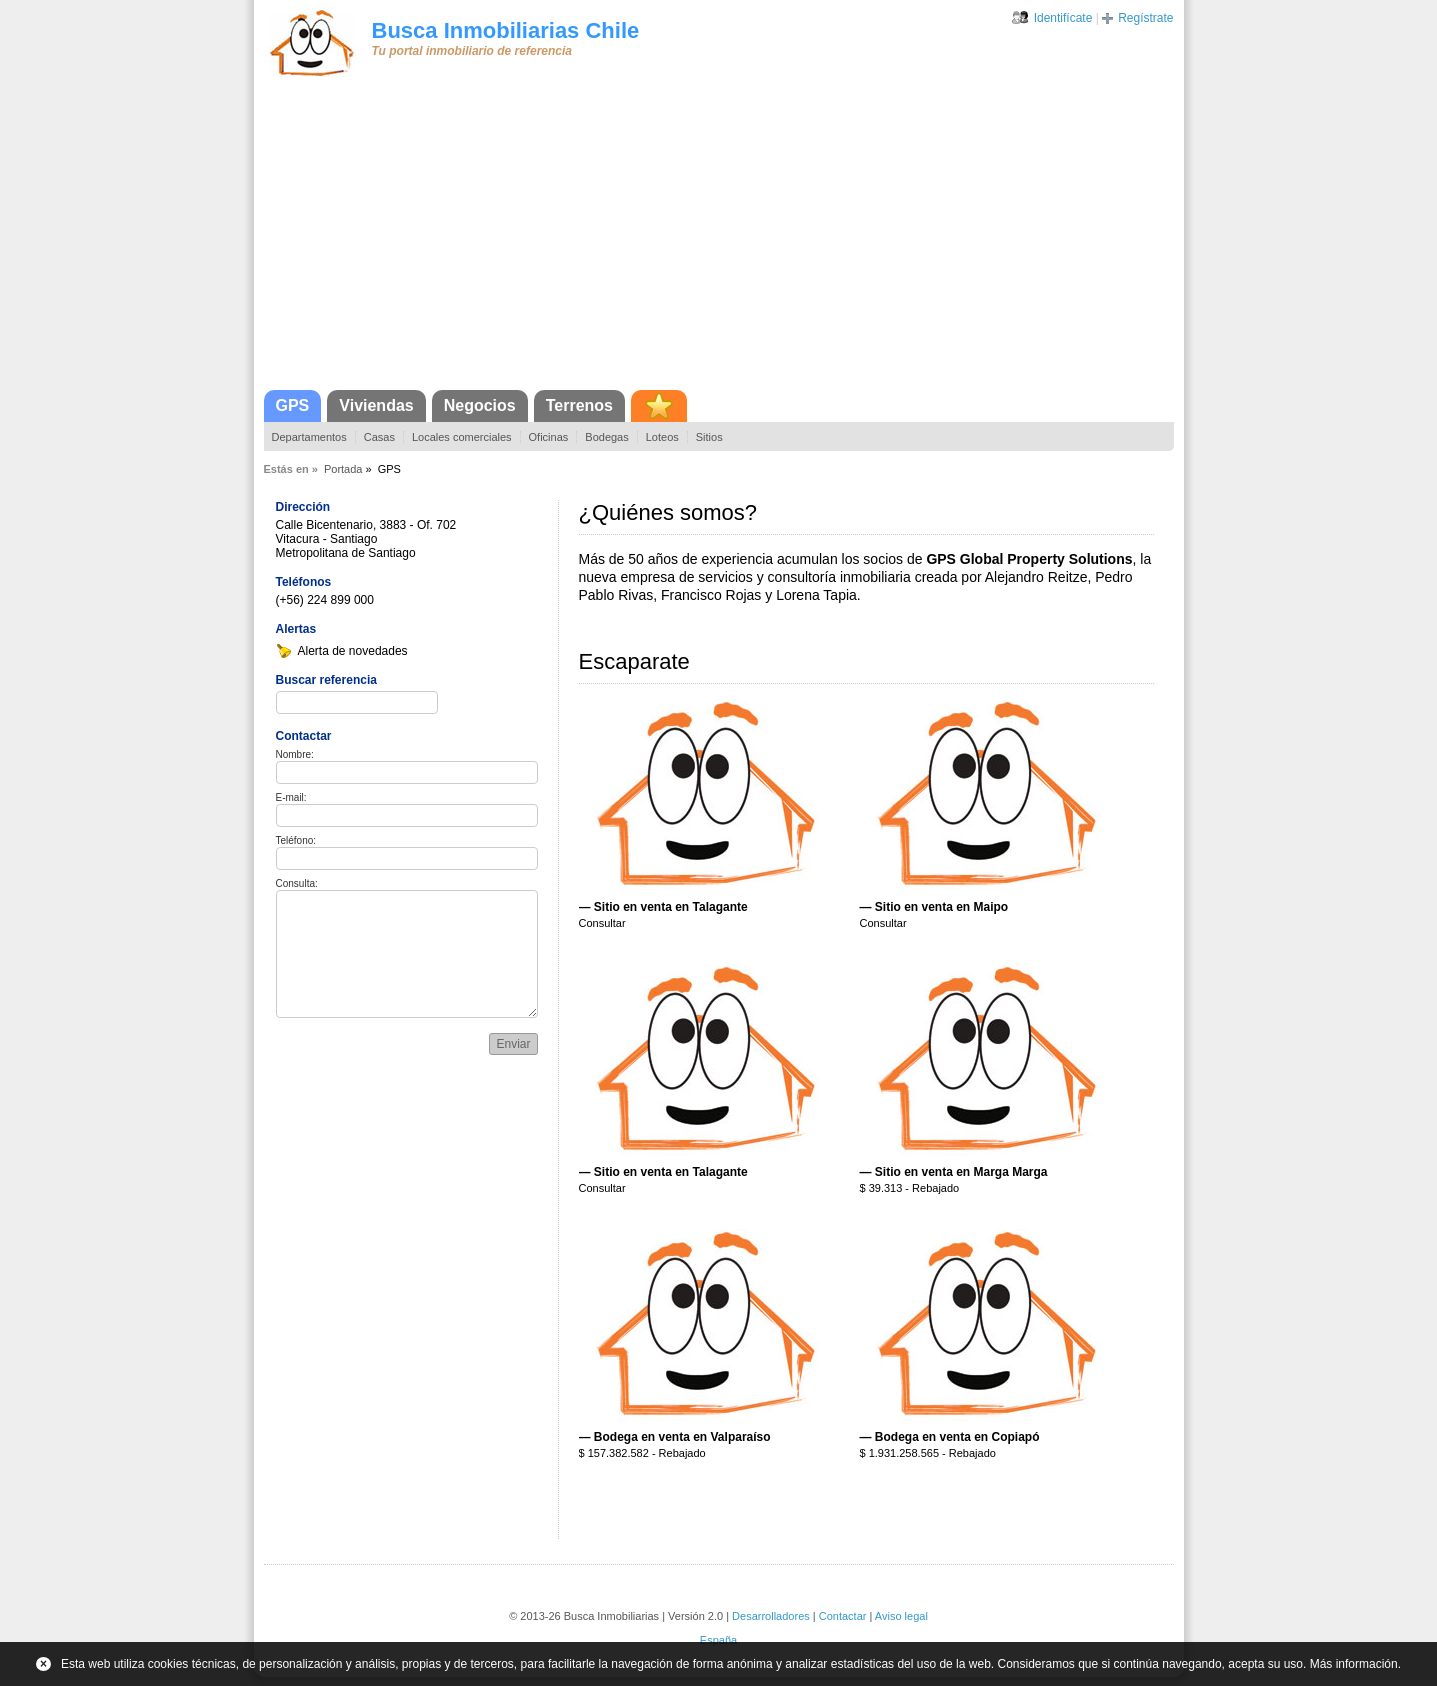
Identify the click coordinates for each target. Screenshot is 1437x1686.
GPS (293, 405)
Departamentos (309, 437)
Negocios (480, 405)
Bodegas (606, 437)
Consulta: (297, 883)
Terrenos (579, 405)
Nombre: (295, 754)
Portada (343, 469)
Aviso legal (901, 1616)
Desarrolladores (771, 1616)
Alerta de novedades (353, 651)
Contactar (843, 1616)
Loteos (662, 437)
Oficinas (549, 437)
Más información (1354, 1664)
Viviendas (376, 405)
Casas (379, 437)
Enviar (513, 1044)
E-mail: (291, 797)
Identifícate (1063, 18)
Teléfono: (296, 840)
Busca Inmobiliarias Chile (506, 30)
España (718, 1640)
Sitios (709, 437)
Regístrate (1145, 18)
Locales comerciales (462, 437)
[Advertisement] (719, 240)
